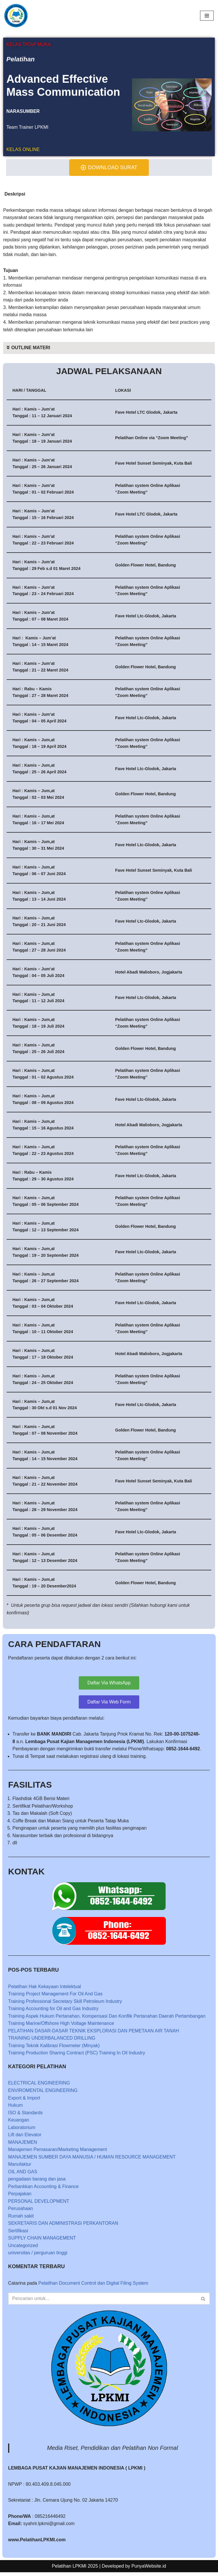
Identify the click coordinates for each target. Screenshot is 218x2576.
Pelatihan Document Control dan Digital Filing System (94, 2286)
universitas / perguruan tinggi (37, 2256)
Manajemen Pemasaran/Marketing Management (57, 2152)
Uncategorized (23, 2249)
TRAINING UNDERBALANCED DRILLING (52, 2041)
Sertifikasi (18, 2234)
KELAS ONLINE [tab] (23, 149)
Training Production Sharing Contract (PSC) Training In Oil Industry (77, 2056)
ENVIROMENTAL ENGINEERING (43, 2093)
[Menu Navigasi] (207, 16)
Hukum (15, 2108)
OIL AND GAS (22, 2175)
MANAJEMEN (22, 2145)
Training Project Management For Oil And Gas (55, 1996)
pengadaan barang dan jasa (37, 2182)
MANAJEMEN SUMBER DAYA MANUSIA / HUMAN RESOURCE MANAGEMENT (92, 2160)
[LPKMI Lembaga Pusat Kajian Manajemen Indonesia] (16, 15)
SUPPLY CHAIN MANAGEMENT (42, 2241)
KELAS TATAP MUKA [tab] (28, 44)
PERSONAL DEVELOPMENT (38, 2204)
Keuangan (18, 2123)
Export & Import (24, 2101)
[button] (109, 348)
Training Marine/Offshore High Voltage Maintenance (61, 2026)
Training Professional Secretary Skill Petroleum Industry (65, 2004)
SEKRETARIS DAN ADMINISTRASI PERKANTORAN (63, 2226)
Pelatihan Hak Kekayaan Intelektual (44, 1989)
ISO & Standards (25, 2115)
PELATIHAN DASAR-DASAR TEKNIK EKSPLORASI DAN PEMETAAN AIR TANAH (93, 2033)
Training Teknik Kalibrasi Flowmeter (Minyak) (54, 2048)
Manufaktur (19, 2167)
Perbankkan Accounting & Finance (43, 2189)
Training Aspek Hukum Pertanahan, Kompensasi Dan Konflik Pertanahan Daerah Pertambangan (107, 2018)
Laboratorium (21, 2130)
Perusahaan (20, 2212)
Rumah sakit (21, 2219)
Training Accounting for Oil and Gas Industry (53, 2011)
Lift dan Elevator (25, 2138)
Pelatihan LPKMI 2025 (75, 2570)
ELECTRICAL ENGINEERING (39, 2086)
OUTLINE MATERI (30, 348)
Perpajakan (20, 2197)
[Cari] (102, 2302)
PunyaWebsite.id (148, 2570)
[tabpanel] (109, 97)
